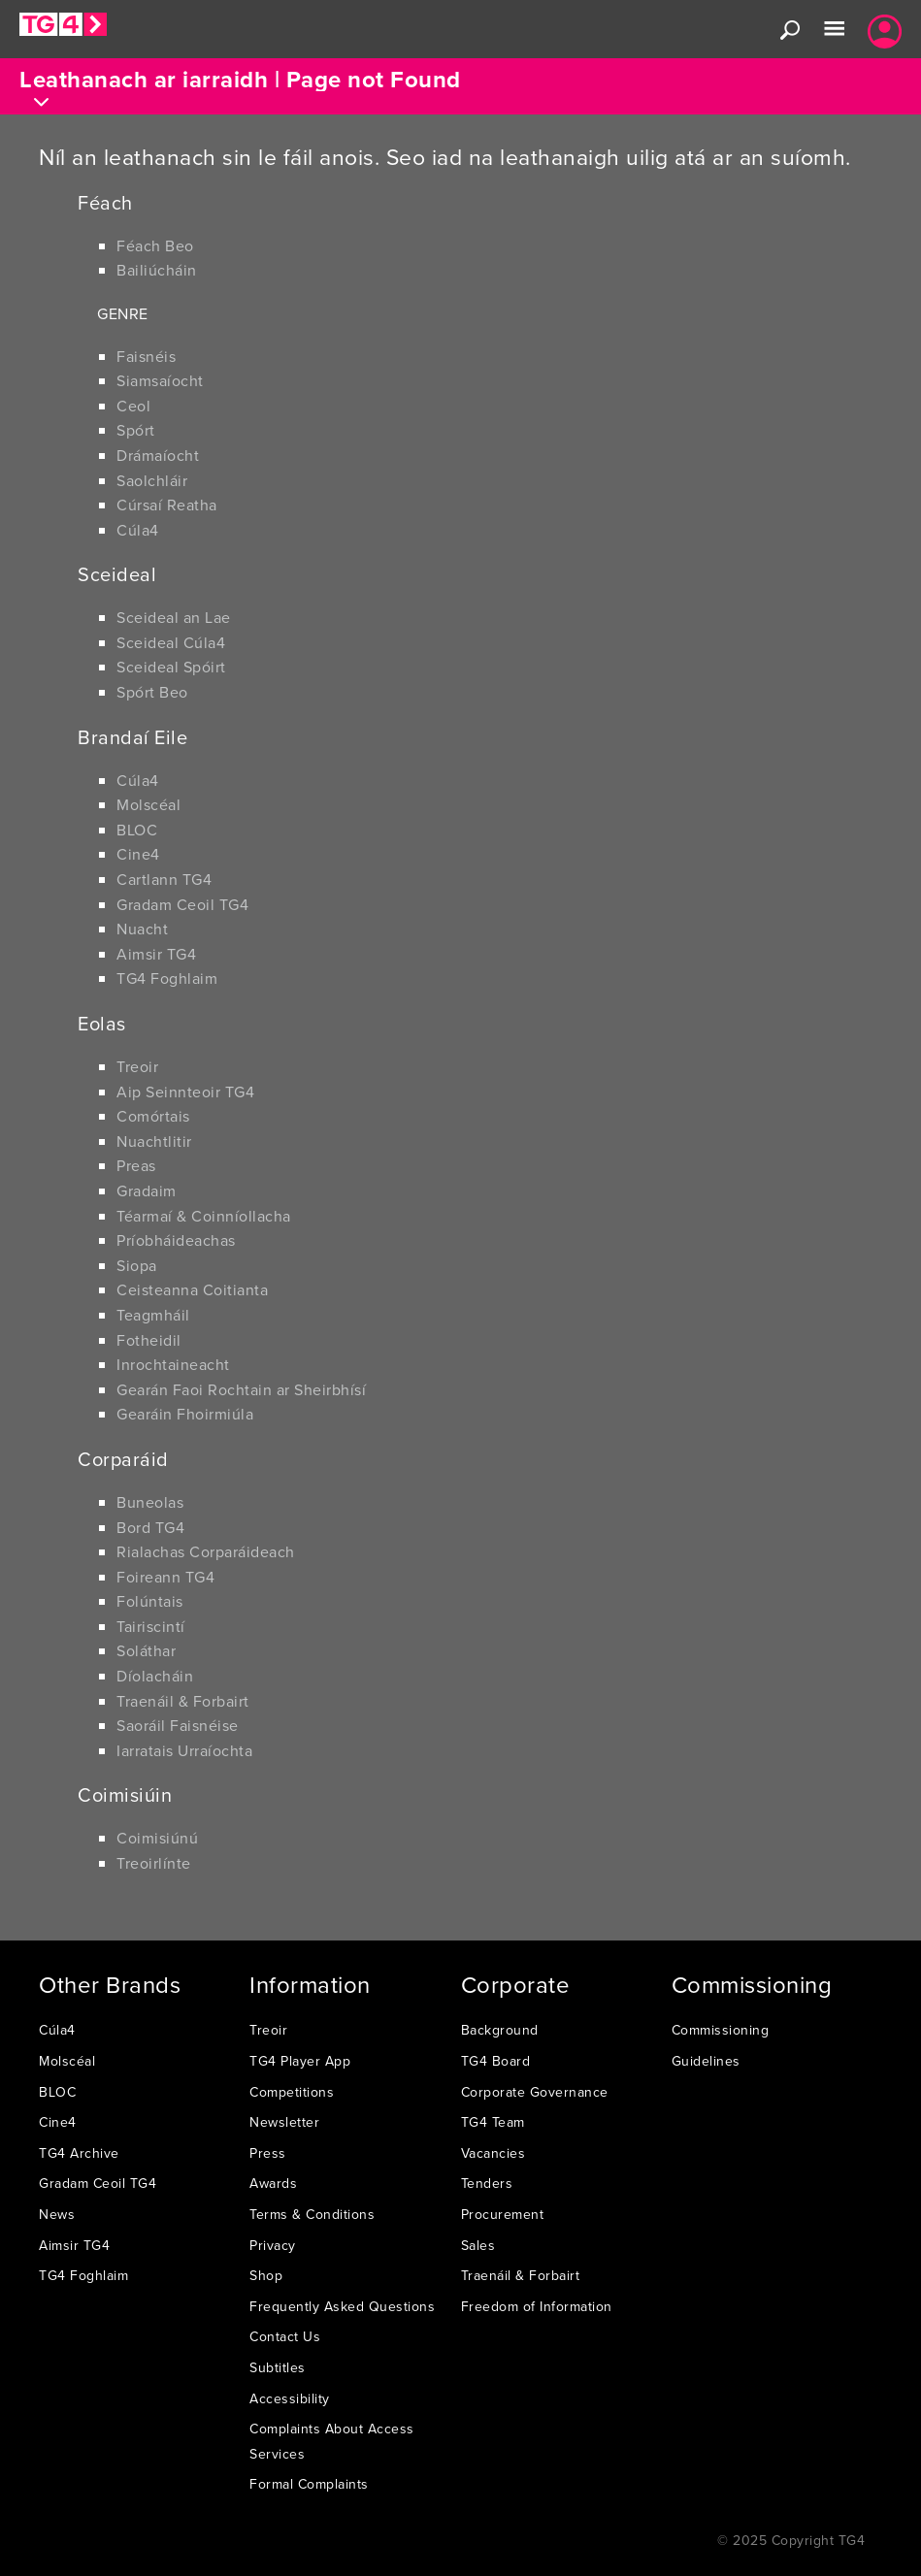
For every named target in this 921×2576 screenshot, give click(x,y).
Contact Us (284, 2336)
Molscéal (148, 804)
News (57, 2214)
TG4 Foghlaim (166, 978)
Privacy (272, 2245)
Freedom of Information (536, 2306)
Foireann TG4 (165, 1576)
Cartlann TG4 (164, 879)
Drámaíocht (157, 455)
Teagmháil (153, 1314)
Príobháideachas (176, 1240)
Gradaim (146, 1190)
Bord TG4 (150, 1527)
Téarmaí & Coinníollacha (203, 1215)
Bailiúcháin (156, 269)
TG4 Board (496, 2061)
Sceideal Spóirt (171, 666)
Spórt (135, 429)
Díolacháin (154, 1675)
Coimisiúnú (157, 1837)
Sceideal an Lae (173, 617)
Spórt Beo (152, 691)
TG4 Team (493, 2122)
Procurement (502, 2214)
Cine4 (138, 853)
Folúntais (149, 1601)
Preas (136, 1165)
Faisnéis (146, 356)
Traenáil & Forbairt (182, 1701)
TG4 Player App (299, 2061)
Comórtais (153, 1115)
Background (500, 2029)
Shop (265, 2275)
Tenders (487, 2183)
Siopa (136, 1265)
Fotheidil (148, 1340)
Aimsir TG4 (156, 953)
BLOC (136, 829)
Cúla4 (137, 529)
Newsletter (284, 2122)
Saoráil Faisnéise (177, 1725)
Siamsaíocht (160, 380)
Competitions (291, 2092)
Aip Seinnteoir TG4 (185, 1091)
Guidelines (706, 2061)
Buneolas (149, 1502)
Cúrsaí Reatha (166, 504)
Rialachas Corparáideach (205, 1551)
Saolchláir (151, 480)
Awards (273, 2183)
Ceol (133, 405)
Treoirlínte (153, 1863)
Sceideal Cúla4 (170, 642)
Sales (478, 2245)
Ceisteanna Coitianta (192, 1289)
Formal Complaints (309, 2484)
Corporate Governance (535, 2092)
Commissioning (721, 2029)
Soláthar (146, 1650)
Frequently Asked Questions (342, 2306)
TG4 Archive (79, 2153)
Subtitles (277, 2367)
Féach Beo (155, 245)
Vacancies (493, 2153)
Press (267, 2153)
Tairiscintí (150, 1626)
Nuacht (142, 928)
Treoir (137, 1066)
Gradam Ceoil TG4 (182, 904)
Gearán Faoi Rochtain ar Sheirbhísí (241, 1389)
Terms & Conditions (312, 2214)
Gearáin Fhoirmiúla (184, 1413)
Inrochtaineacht (173, 1364)
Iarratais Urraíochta (184, 1750)
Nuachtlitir (154, 1141)
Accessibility (289, 2398)
